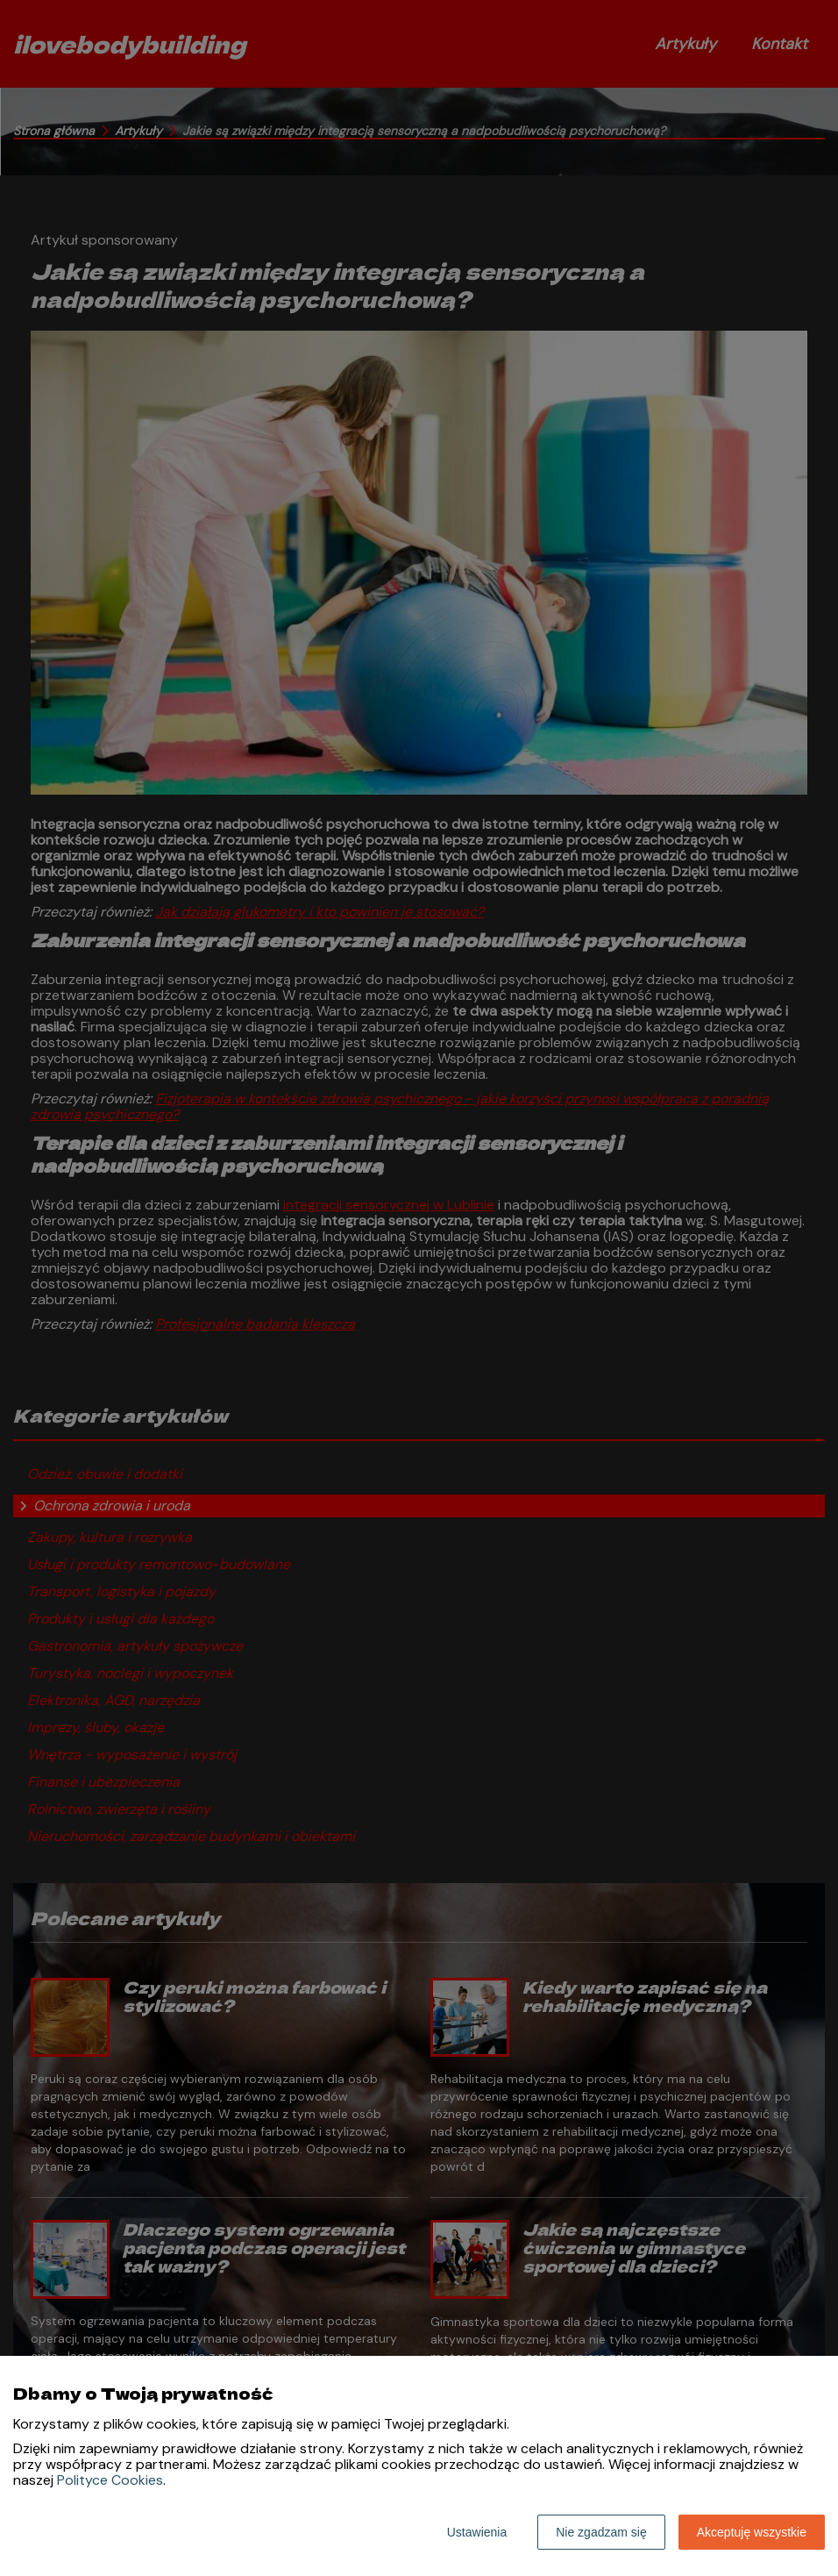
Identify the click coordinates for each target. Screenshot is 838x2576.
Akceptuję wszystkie (751, 2532)
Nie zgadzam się (601, 2532)
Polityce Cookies (110, 2480)
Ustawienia (477, 2532)
